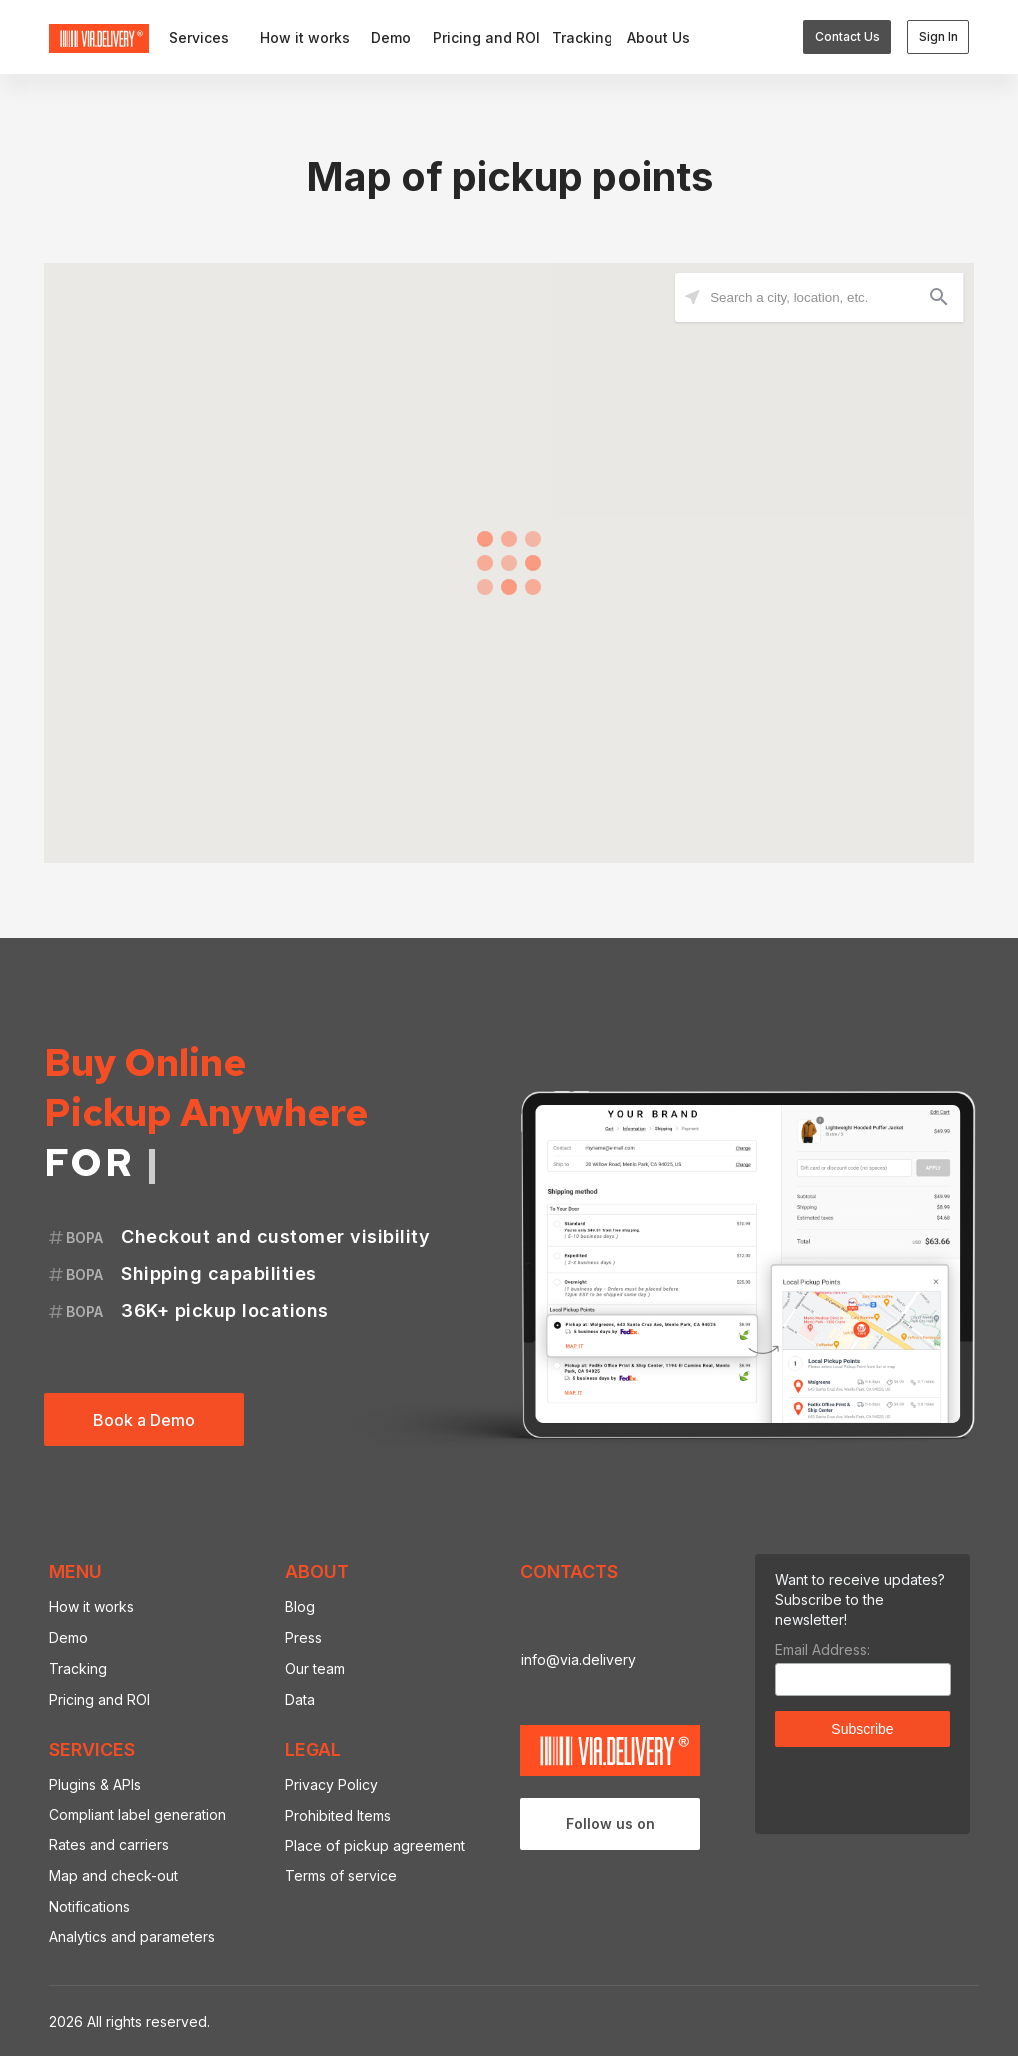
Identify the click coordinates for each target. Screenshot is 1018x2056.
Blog (300, 1606)
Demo (68, 1637)
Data (300, 1699)
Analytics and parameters (132, 1936)
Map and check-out (113, 1875)
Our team (315, 1668)
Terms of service (341, 1875)
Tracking (78, 1668)
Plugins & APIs (95, 1784)
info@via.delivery (578, 1659)
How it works (91, 1606)
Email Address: (822, 1649)
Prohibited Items (338, 1815)
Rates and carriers (109, 1844)
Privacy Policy (331, 1784)
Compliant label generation (137, 1814)
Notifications (89, 1906)
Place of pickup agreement (375, 1845)
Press (303, 1637)
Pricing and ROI (99, 1699)
